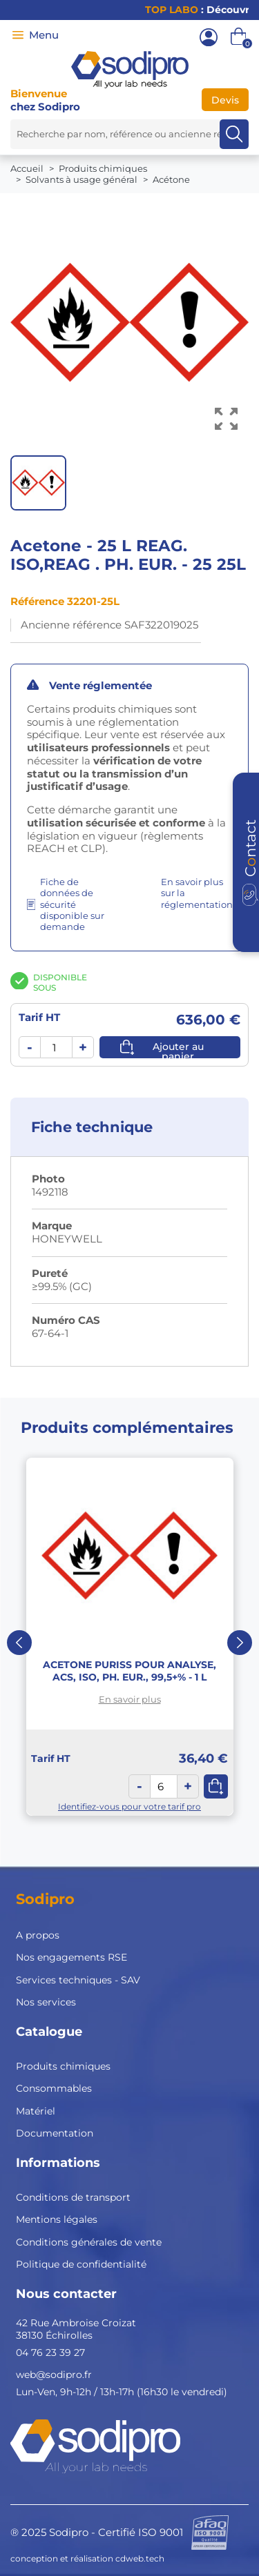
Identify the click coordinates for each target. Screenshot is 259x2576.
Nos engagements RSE (71, 1957)
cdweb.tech (139, 2558)
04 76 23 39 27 (50, 2352)
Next (239, 1642)
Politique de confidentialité (81, 2264)
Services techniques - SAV (78, 1980)
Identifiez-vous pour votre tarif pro (129, 1806)
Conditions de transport (73, 2197)
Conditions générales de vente (89, 2242)
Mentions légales (56, 2219)
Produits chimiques (63, 2066)
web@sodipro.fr (54, 2374)
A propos (37, 1935)
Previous (19, 1642)
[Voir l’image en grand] (226, 419)
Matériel (35, 2111)
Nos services (46, 2002)
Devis (225, 100)
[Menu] (18, 35)
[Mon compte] (209, 37)
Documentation (54, 2133)
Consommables (54, 2088)
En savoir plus (130, 1699)
